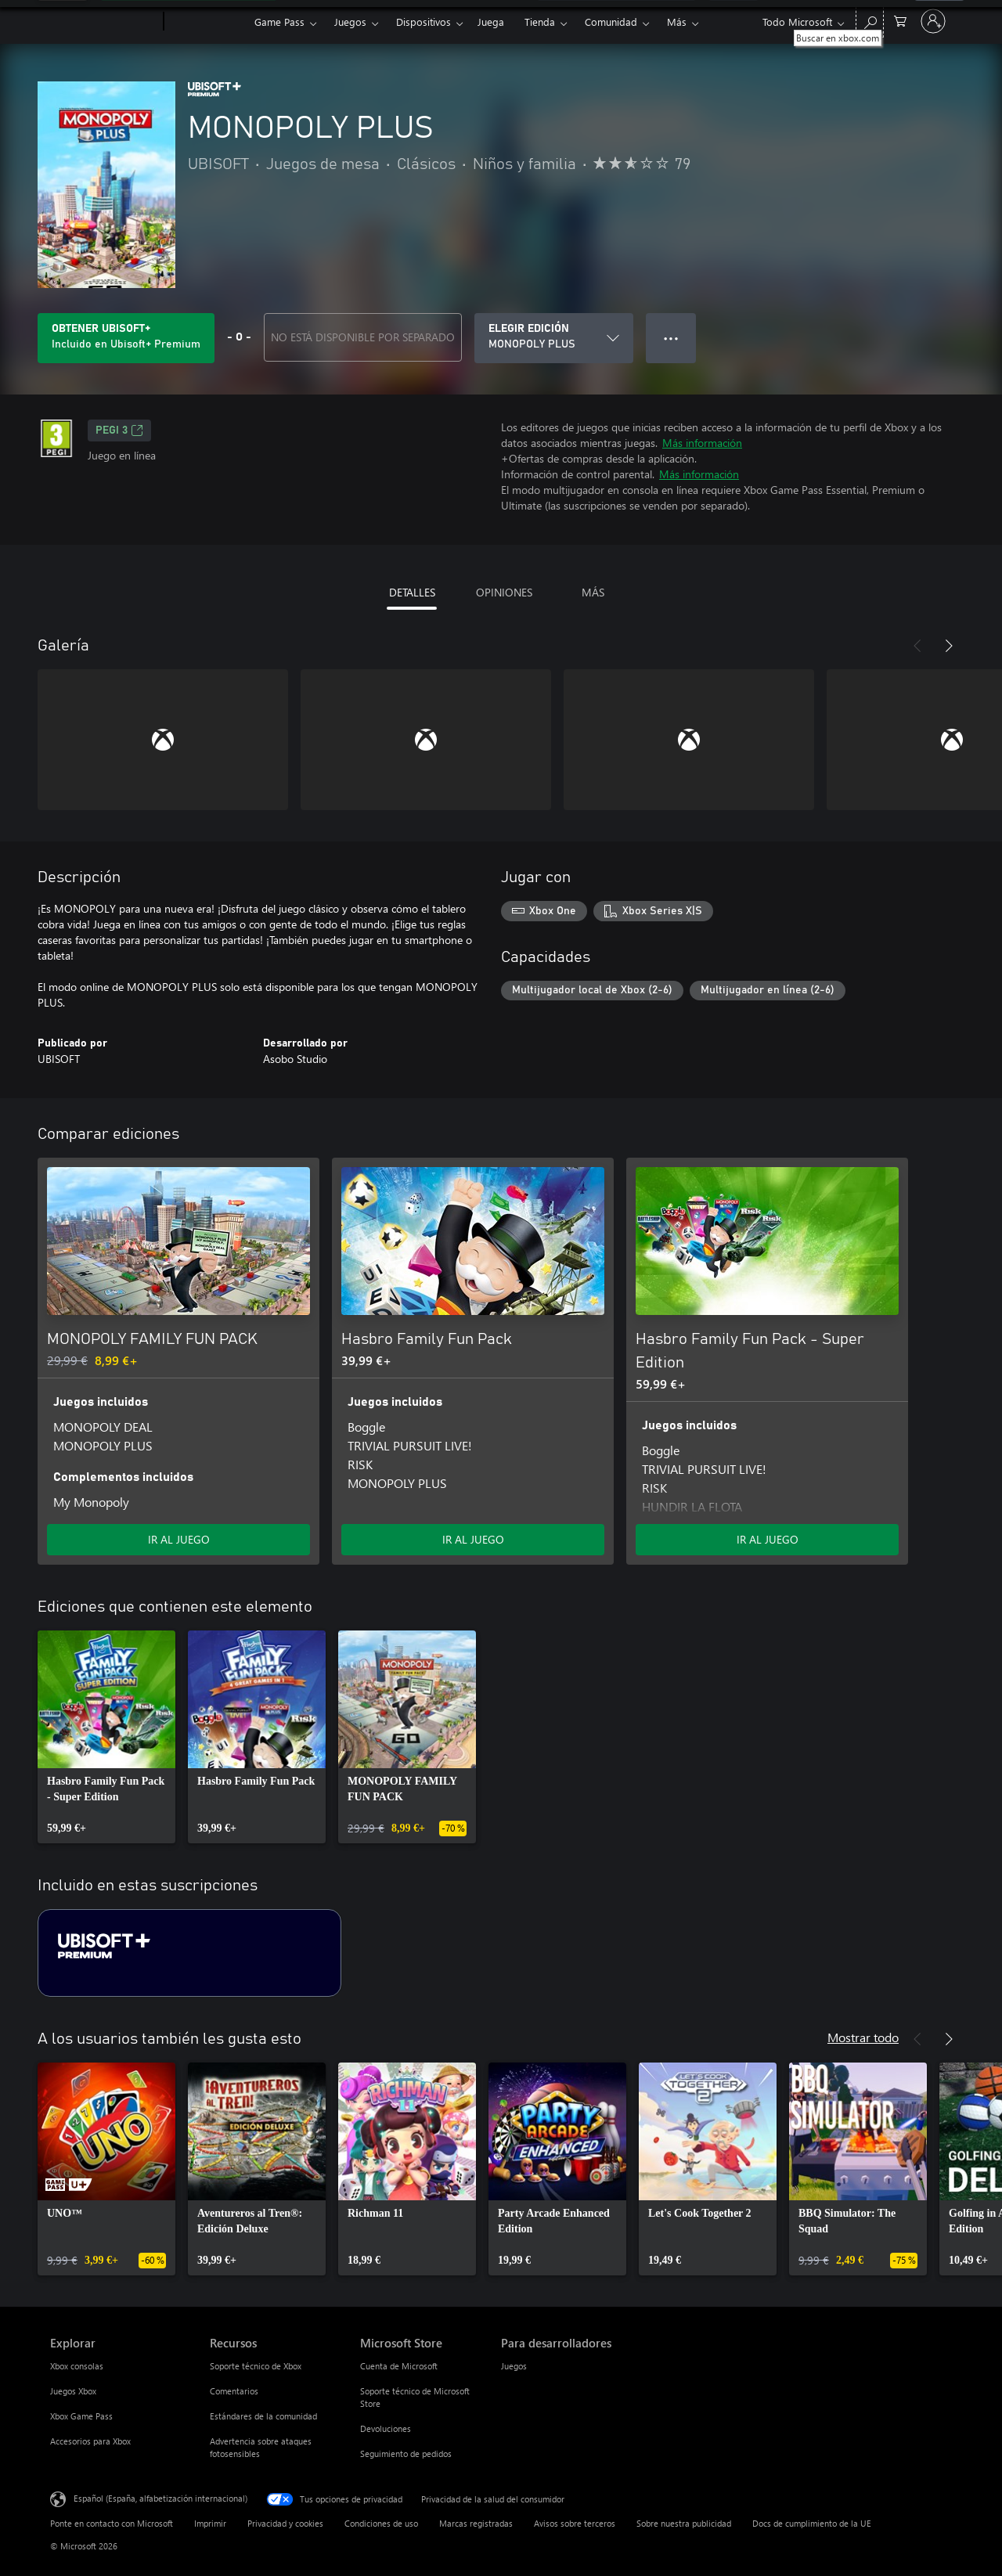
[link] (106, 1736)
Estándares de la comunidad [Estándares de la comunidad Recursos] (263, 2416)
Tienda (539, 21)
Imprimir (210, 2523)
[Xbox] (207, 22)
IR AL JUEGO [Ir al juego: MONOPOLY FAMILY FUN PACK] (179, 1539)
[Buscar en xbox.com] (870, 20)
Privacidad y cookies (285, 2523)
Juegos (350, 21)
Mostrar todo (863, 2037)
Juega (491, 21)
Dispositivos (423, 21)
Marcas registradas (476, 2523)
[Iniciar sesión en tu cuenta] (933, 21)
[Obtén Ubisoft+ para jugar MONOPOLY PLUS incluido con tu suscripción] (126, 338)
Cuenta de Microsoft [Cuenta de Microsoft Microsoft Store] (399, 2366)
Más (677, 21)
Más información (702, 442)
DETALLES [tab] (412, 592)
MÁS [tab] (593, 592)
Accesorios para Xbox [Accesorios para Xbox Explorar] (90, 2441)
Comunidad (611, 21)
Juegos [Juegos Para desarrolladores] (514, 2366)
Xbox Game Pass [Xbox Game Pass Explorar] (81, 2416)
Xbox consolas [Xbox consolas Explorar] (76, 2366)
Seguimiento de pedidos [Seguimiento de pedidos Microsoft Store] (406, 2453)
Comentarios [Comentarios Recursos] (234, 2391)
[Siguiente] (948, 646)
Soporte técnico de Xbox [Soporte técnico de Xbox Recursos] (255, 2366)
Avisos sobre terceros (574, 2523)
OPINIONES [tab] (504, 592)
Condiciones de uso (381, 2523)
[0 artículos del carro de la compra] (900, 20)
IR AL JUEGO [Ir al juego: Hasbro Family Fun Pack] (473, 1539)
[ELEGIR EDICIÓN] (553, 338)
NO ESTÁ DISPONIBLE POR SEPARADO (363, 337)
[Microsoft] (103, 22)
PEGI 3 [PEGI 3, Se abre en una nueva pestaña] (119, 430)
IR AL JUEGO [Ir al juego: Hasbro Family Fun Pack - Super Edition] (767, 1539)
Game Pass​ (279, 21)
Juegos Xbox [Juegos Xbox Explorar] (73, 2391)
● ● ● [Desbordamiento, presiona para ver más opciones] (671, 337)
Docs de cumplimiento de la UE (811, 2523)
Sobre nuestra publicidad (683, 2523)
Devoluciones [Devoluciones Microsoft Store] (385, 2428)
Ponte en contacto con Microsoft (111, 2523)
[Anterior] (917, 646)
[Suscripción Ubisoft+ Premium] (189, 1953)
